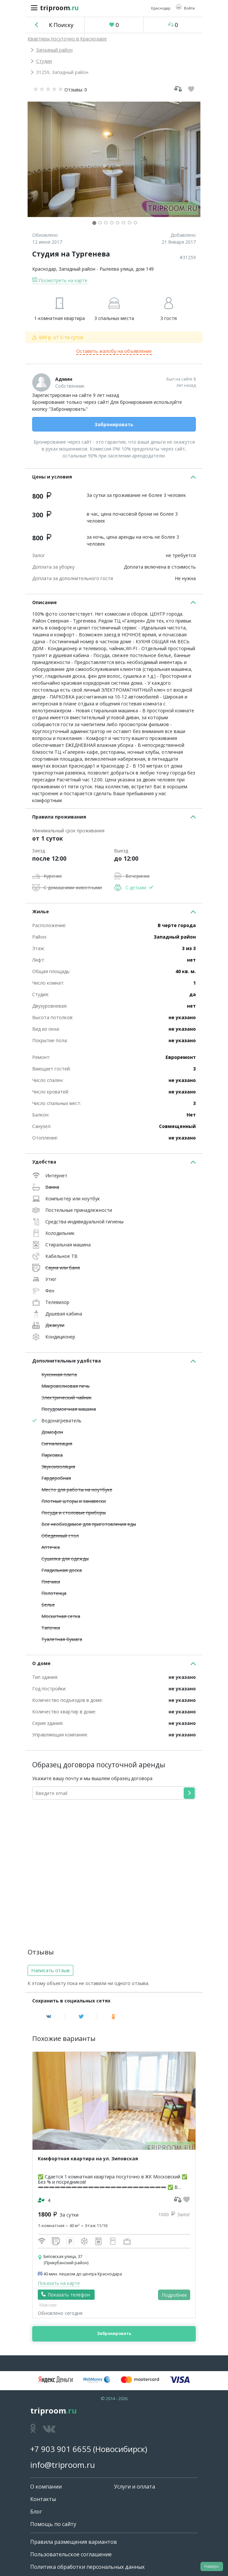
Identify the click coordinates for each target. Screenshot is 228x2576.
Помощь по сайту (53, 2524)
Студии (44, 61)
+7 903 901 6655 (60, 2448)
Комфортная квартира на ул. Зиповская (88, 2158)
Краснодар (44, 269)
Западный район (54, 50)
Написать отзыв (50, 1970)
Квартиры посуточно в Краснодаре (67, 39)
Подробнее (174, 2295)
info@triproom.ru (62, 2464)
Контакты (43, 2499)
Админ (63, 379)
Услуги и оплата (134, 2486)
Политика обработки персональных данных (87, 2566)
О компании (46, 2486)
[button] (185, 8)
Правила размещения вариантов (73, 2541)
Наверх (211, 2566)
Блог (36, 2511)
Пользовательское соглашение (71, 2554)
